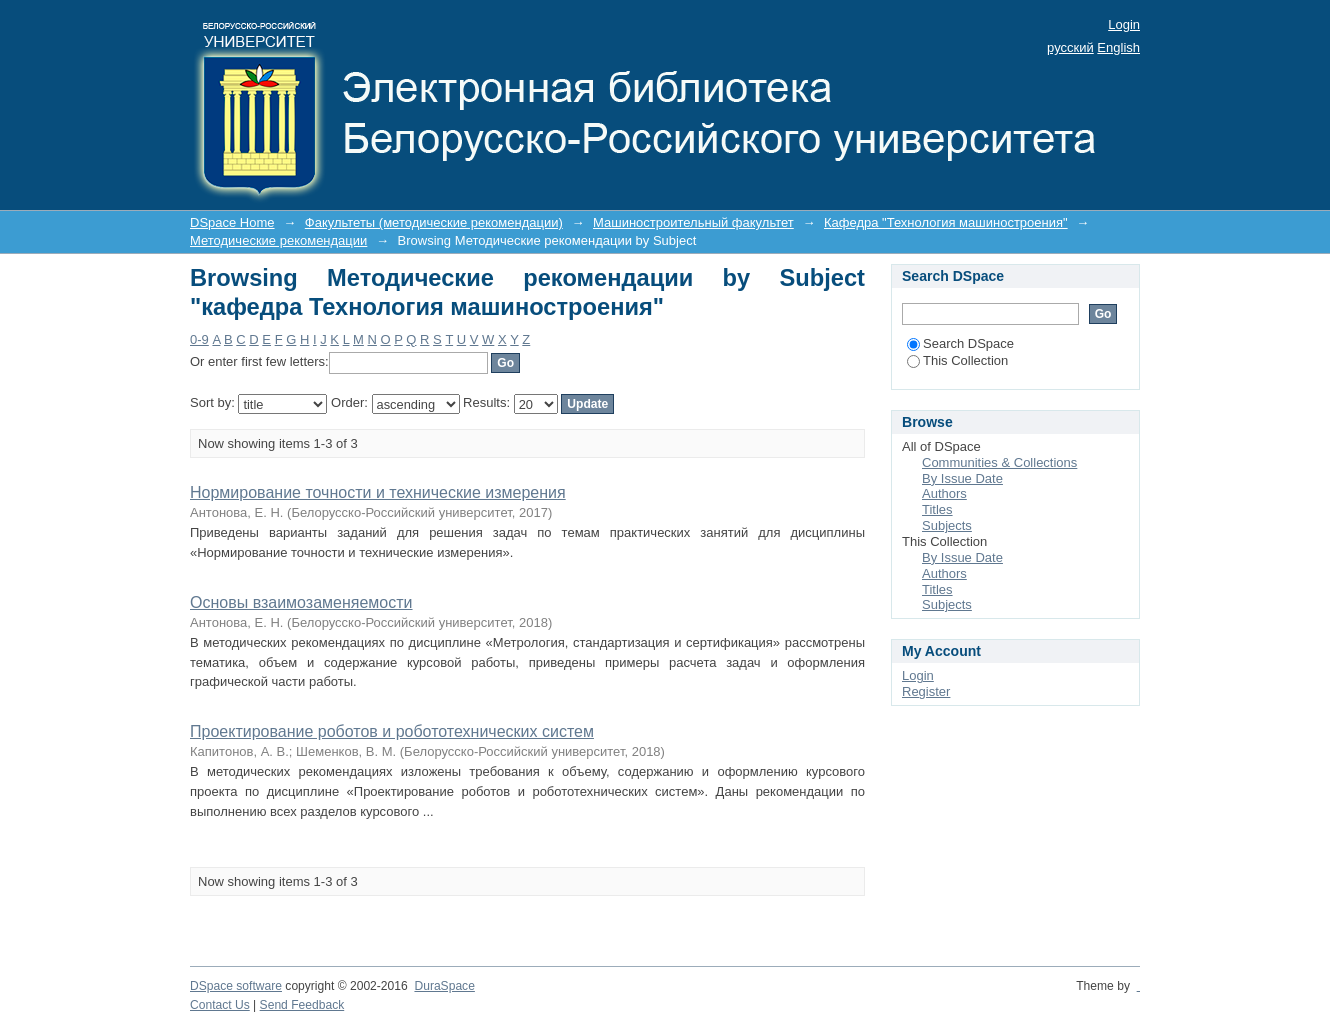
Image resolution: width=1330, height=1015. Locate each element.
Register (926, 691)
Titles (937, 509)
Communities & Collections (999, 462)
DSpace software (236, 986)
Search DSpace (960, 343)
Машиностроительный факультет (693, 222)
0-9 (199, 339)
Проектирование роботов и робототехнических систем (392, 731)
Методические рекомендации (278, 240)
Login (1124, 24)
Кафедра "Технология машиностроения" (946, 222)
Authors (944, 493)
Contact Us (220, 1005)
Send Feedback (302, 1005)
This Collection (957, 360)
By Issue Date (962, 478)
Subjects (947, 525)
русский (1070, 47)
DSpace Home (232, 222)
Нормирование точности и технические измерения (378, 492)
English (1118, 47)
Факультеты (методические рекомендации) (434, 222)
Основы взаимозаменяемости (301, 602)
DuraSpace (444, 986)
